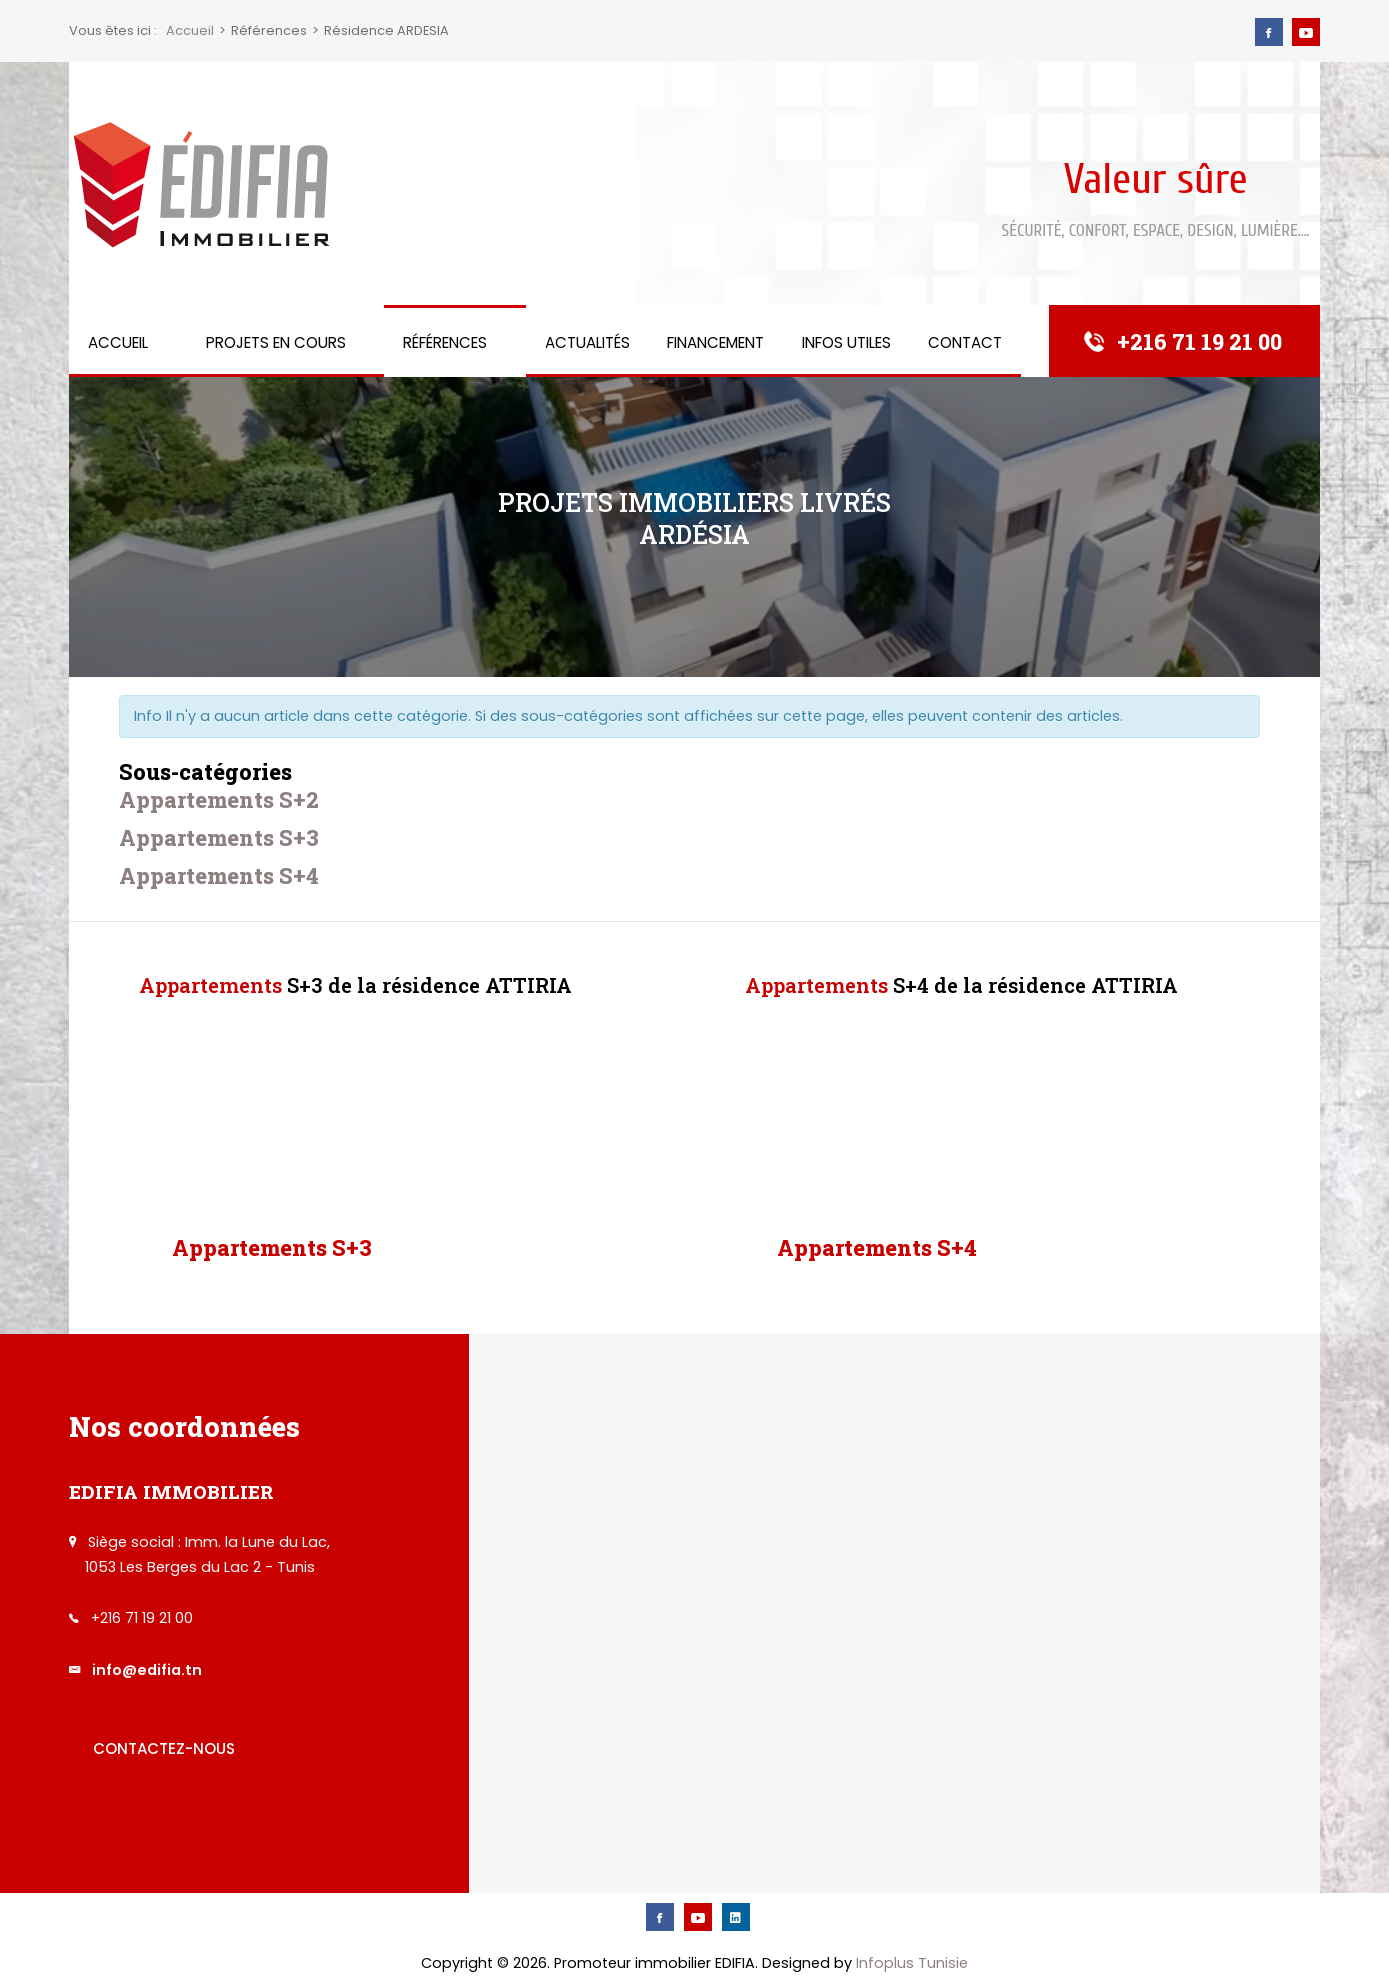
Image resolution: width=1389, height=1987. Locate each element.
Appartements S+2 (219, 799)
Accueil (118, 342)
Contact (965, 342)
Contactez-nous (164, 1748)
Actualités (587, 342)
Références (445, 342)
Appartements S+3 (219, 837)
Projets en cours (276, 342)
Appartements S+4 (219, 875)
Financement (715, 342)
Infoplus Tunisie (912, 1963)
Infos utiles (846, 342)
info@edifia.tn (147, 1670)
